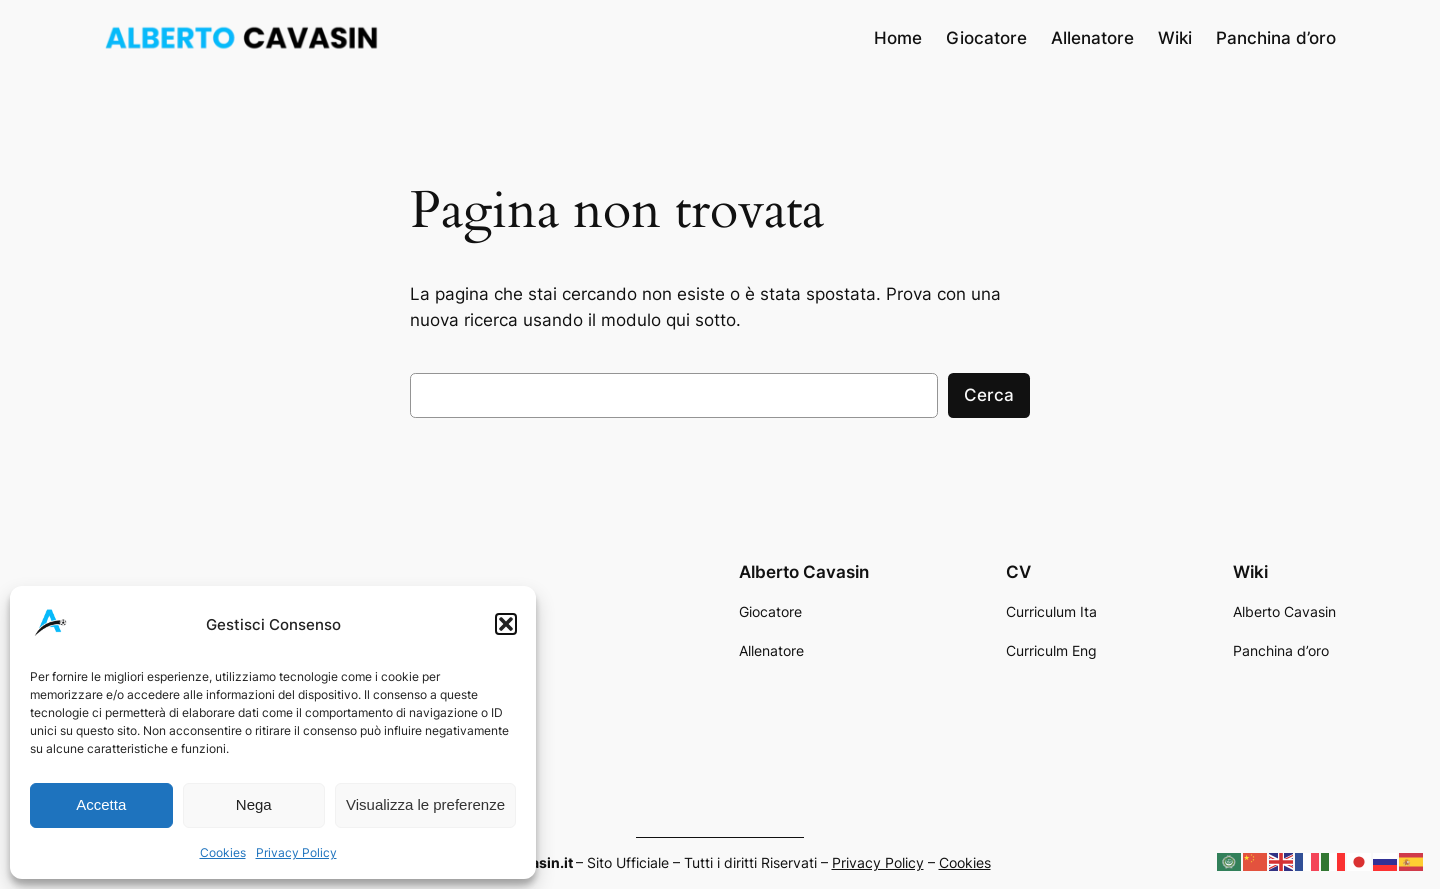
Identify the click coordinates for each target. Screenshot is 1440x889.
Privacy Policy (296, 852)
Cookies (223, 852)
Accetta (101, 804)
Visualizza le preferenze (425, 804)
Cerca (989, 395)
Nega (254, 804)
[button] (506, 624)
